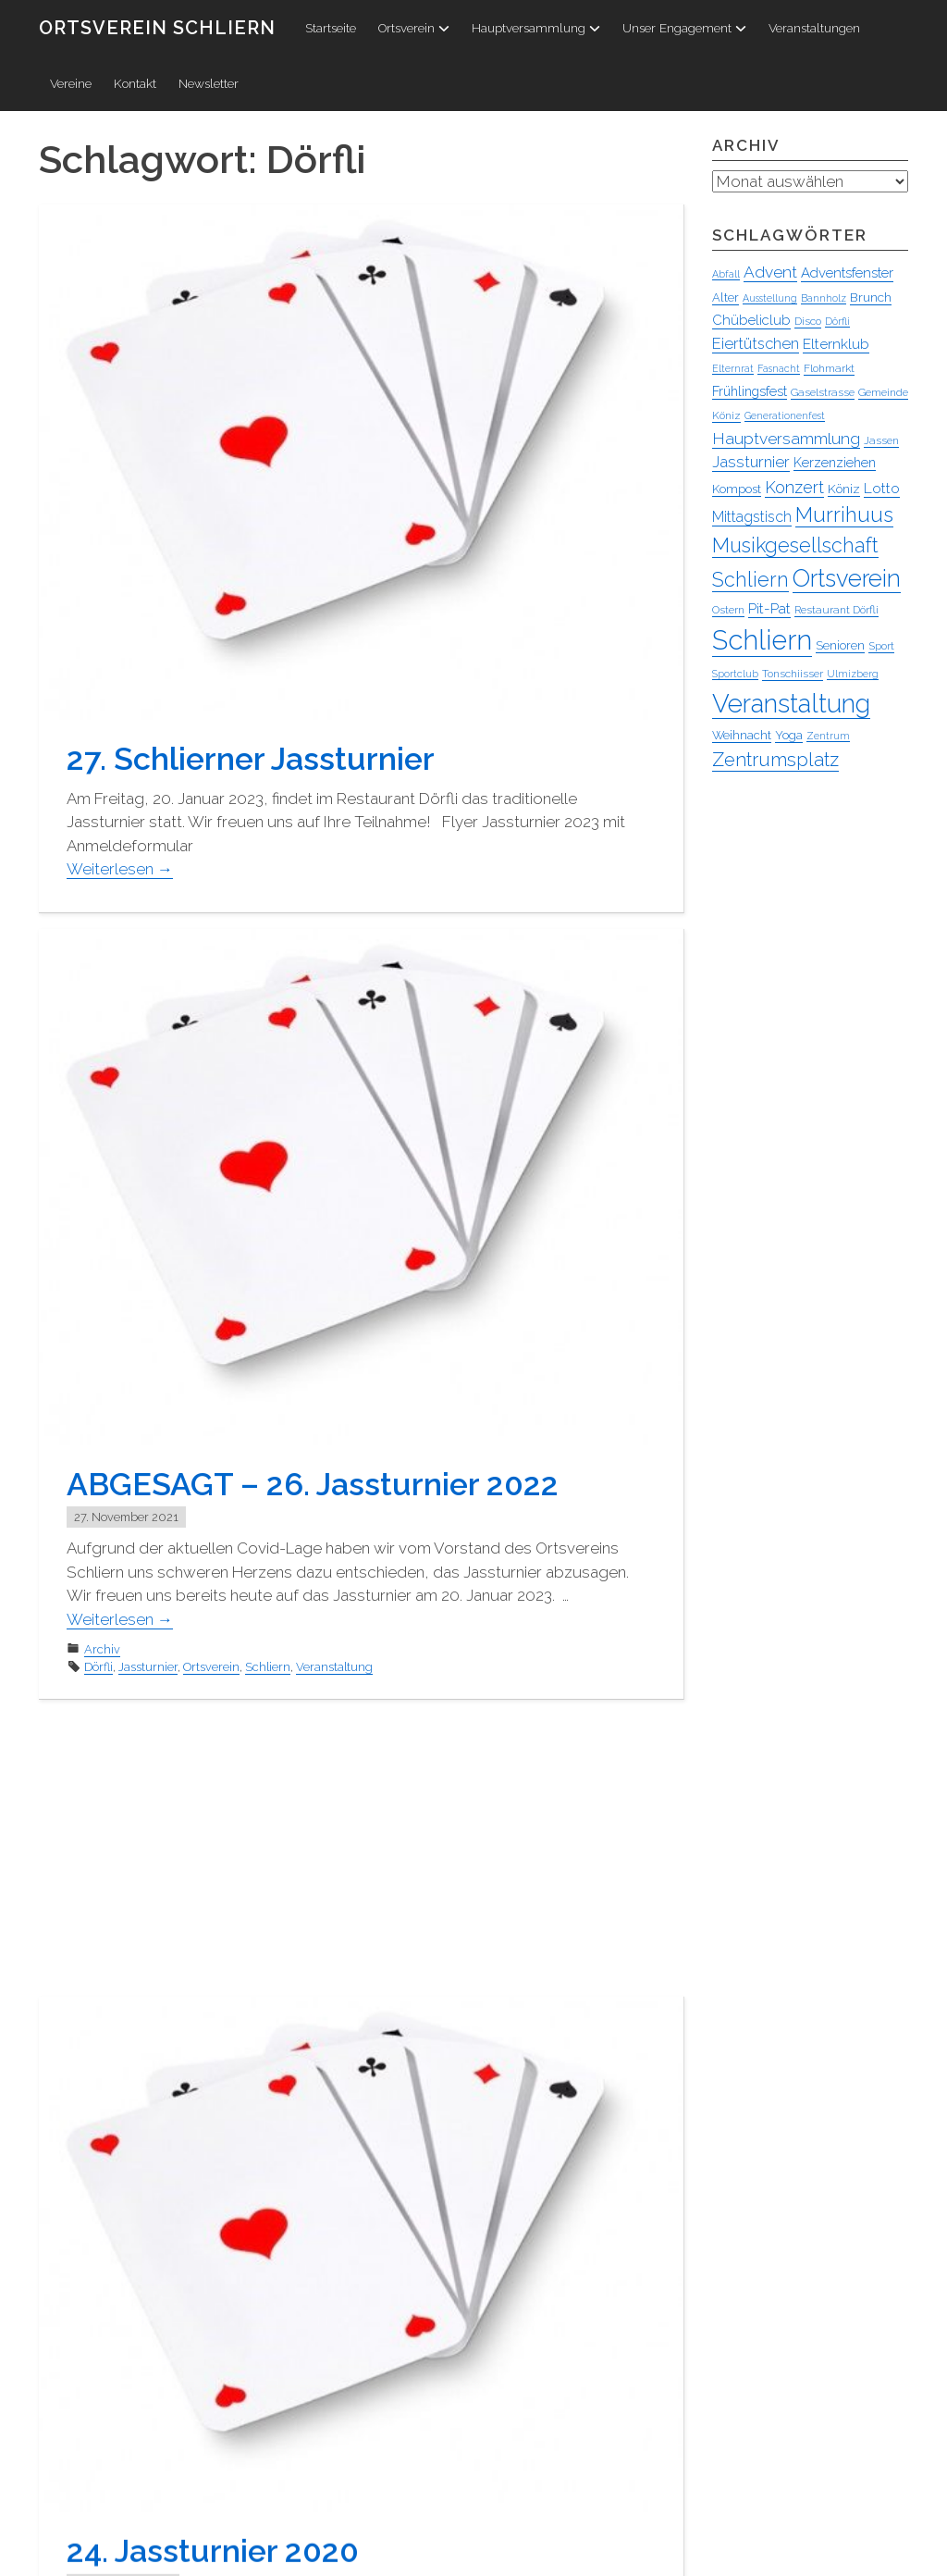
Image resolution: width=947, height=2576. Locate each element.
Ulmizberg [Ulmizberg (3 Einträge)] (853, 674)
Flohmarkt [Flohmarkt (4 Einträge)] (829, 369)
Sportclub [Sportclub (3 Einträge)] (735, 674)
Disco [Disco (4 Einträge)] (807, 322)
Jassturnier (148, 1667)
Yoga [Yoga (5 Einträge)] (789, 736)
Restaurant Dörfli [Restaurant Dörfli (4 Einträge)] (836, 610)
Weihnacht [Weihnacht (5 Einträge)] (741, 736)
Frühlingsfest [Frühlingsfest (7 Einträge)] (749, 392)
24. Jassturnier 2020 (213, 2269)
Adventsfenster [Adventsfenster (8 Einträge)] (847, 274)
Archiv (102, 1649)
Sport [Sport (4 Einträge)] (881, 646)
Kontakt (135, 83)
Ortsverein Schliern (157, 28)
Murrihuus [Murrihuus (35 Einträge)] (844, 515)
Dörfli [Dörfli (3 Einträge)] (837, 322)
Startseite (330, 27)
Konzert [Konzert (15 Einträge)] (794, 488)
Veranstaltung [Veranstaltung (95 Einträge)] (791, 704)
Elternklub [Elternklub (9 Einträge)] (836, 344)
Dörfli (98, 1667)
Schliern (267, 1667)
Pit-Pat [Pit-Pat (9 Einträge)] (769, 609)
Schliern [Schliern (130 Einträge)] (762, 641)
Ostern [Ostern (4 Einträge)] (728, 610)
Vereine (71, 83)
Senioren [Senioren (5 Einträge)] (840, 646)
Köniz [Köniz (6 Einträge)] (844, 489)
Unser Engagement (684, 27)
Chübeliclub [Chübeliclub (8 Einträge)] (751, 321)
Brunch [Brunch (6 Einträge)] (871, 298)
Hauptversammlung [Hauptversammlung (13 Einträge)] (786, 439)
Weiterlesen (120, 869)
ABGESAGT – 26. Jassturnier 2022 (313, 1484)
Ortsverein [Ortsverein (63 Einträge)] (847, 579)
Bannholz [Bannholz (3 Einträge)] (823, 298)
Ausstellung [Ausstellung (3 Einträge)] (770, 298)
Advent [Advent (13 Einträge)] (770, 273)
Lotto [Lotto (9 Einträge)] (882, 489)
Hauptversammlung (536, 27)
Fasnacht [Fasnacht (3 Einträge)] (778, 369)
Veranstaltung (334, 1667)
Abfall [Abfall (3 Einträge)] (726, 274)
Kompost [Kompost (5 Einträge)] (736, 490)
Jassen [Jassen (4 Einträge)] (881, 441)
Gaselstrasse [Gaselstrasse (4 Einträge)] (823, 393)
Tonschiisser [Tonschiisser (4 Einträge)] (792, 674)
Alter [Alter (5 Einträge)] (725, 298)
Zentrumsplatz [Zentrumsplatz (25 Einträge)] (775, 760)
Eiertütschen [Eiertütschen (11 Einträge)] (755, 344)
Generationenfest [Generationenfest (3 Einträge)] (784, 416)
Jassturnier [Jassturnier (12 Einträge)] (751, 462)
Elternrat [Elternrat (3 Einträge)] (733, 369)
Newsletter (208, 83)
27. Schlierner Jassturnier (251, 758)
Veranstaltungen (814, 27)
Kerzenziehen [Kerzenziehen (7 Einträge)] (834, 463)
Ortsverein (413, 27)
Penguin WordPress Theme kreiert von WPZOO (174, 2558)
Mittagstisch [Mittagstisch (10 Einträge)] (752, 517)
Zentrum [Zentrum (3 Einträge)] (828, 736)
